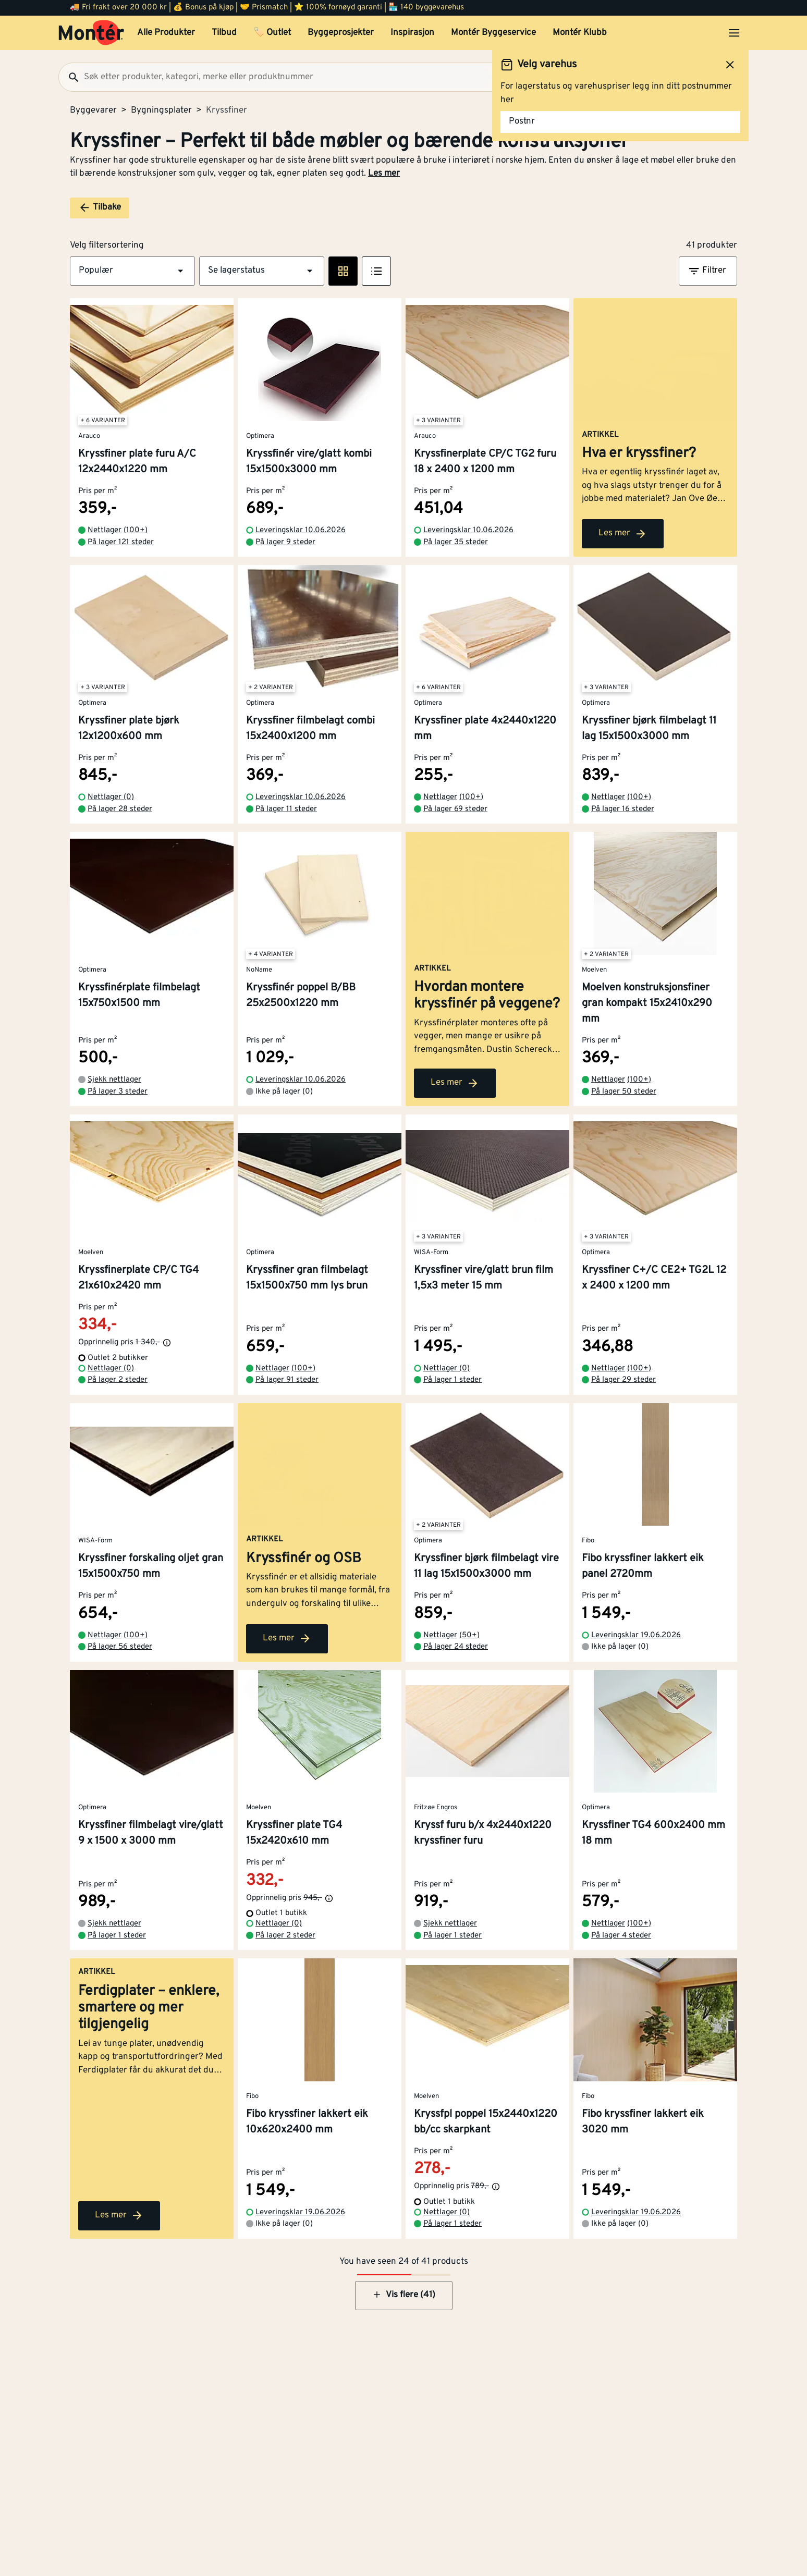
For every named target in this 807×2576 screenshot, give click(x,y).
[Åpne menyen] (734, 32)
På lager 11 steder (286, 809)
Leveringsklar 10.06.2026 (300, 530)
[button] (132, 271)
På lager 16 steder (622, 809)
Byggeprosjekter (341, 33)
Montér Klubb (580, 33)
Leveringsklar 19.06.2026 (636, 1635)
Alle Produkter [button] (166, 33)
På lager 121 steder (121, 542)
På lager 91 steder (287, 1380)
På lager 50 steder (623, 1092)
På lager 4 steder (621, 1936)
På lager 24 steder (455, 1647)
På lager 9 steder (285, 542)
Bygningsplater (161, 110)
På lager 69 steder (455, 809)
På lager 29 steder (623, 1380)
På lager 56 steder (120, 1647)
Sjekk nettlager (114, 1080)
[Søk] (69, 77)
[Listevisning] (376, 271)
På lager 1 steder (452, 1380)
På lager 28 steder (120, 809)
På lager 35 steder (455, 542)
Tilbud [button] (224, 33)
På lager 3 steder (118, 1092)
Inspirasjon (412, 33)
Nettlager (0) (111, 797)
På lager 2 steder (118, 1380)
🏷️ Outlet (272, 33)
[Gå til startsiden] (91, 33)
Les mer (384, 173)
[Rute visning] (343, 271)
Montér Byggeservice (493, 33)
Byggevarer (93, 110)
